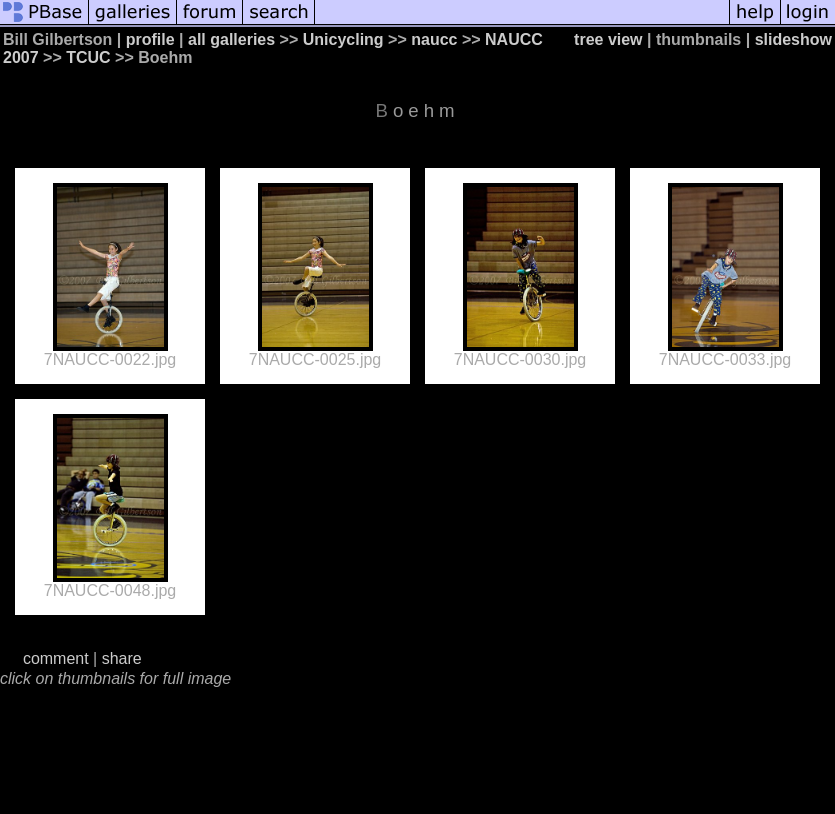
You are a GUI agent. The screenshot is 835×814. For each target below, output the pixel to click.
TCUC (88, 57)
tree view (608, 39)
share (122, 658)
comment (56, 658)
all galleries (231, 39)
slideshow (793, 39)
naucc (434, 39)
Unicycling (343, 39)
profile (150, 39)
